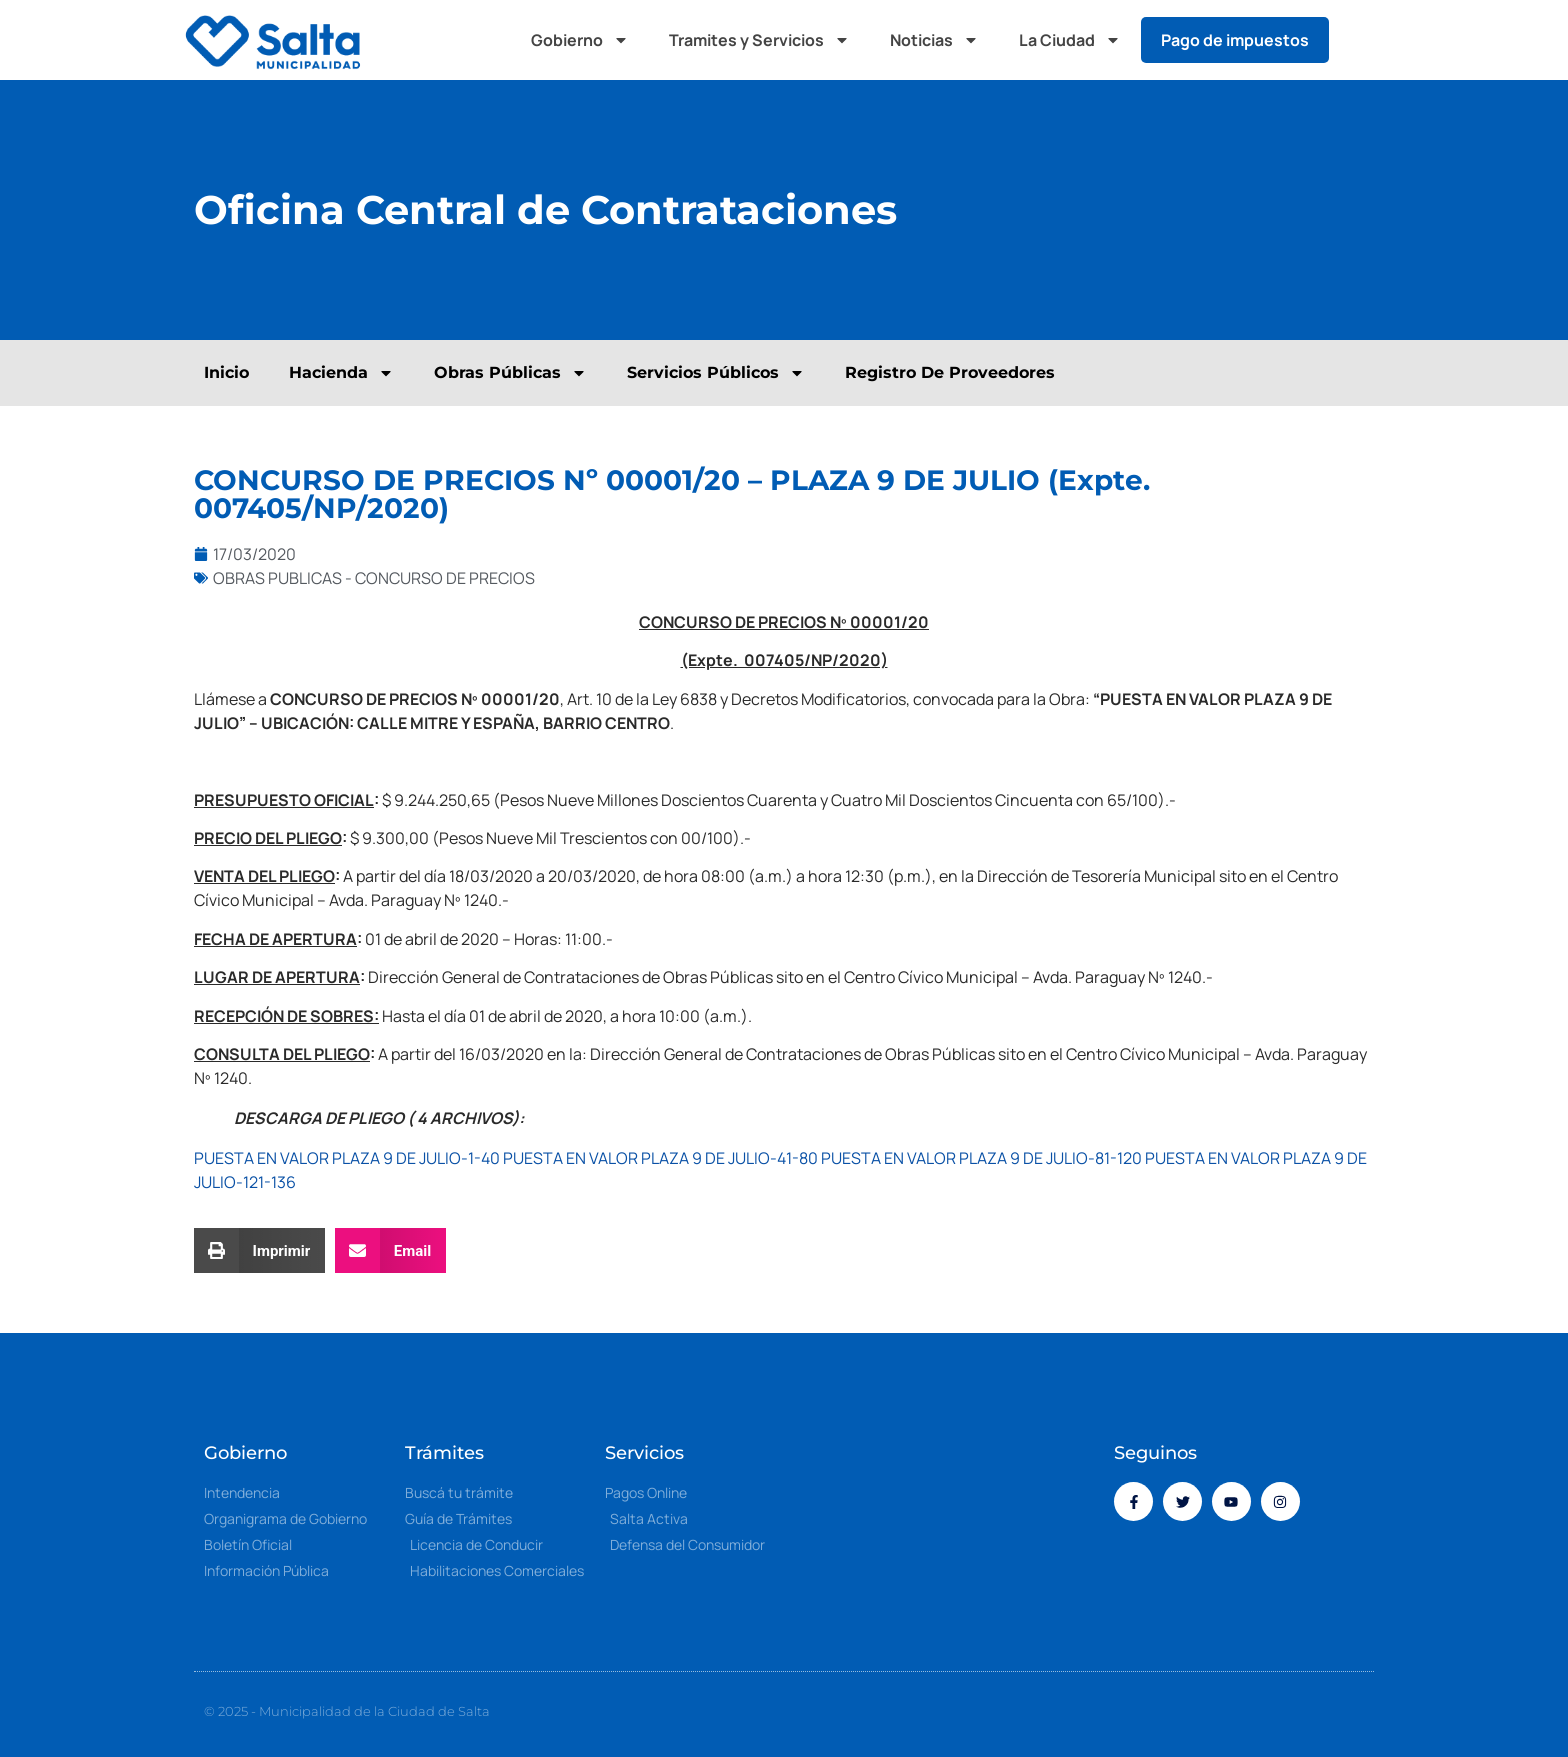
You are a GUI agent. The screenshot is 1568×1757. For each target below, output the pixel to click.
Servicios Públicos (716, 373)
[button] (1364, 40)
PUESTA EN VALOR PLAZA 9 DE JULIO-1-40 (347, 1158)
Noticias (934, 40)
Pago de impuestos (1235, 40)
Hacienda (341, 373)
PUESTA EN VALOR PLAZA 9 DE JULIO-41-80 (660, 1158)
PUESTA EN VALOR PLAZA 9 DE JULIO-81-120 (981, 1158)
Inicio (226, 372)
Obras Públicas (510, 373)
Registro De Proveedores (950, 372)
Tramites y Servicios (759, 40)
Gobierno (580, 40)
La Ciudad (1070, 40)
